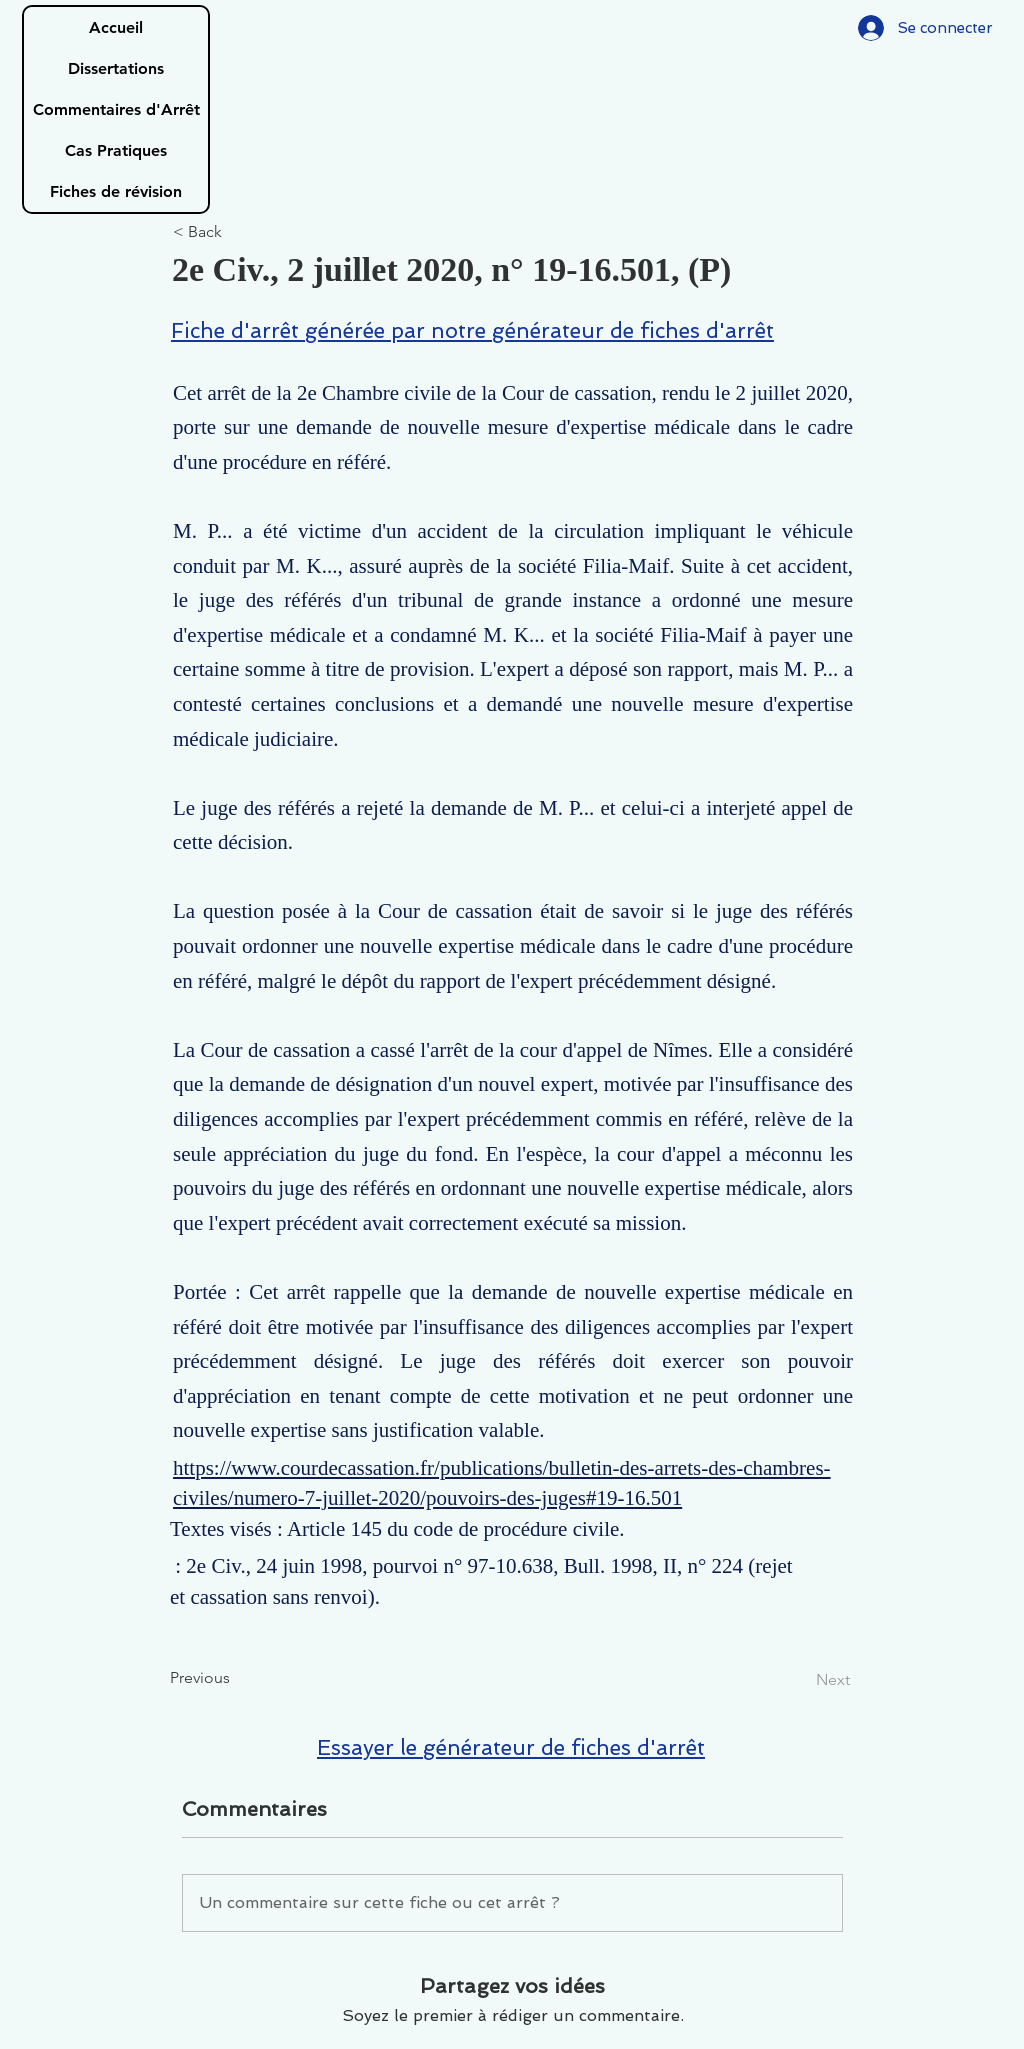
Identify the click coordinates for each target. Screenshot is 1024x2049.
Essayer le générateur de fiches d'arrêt (511, 1747)
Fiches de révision (116, 191)
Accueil (116, 27)
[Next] (800, 1680)
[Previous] (236, 1678)
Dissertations (116, 68)
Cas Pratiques (116, 150)
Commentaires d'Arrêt (116, 109)
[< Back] (239, 232)
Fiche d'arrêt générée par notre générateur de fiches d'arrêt (472, 330)
